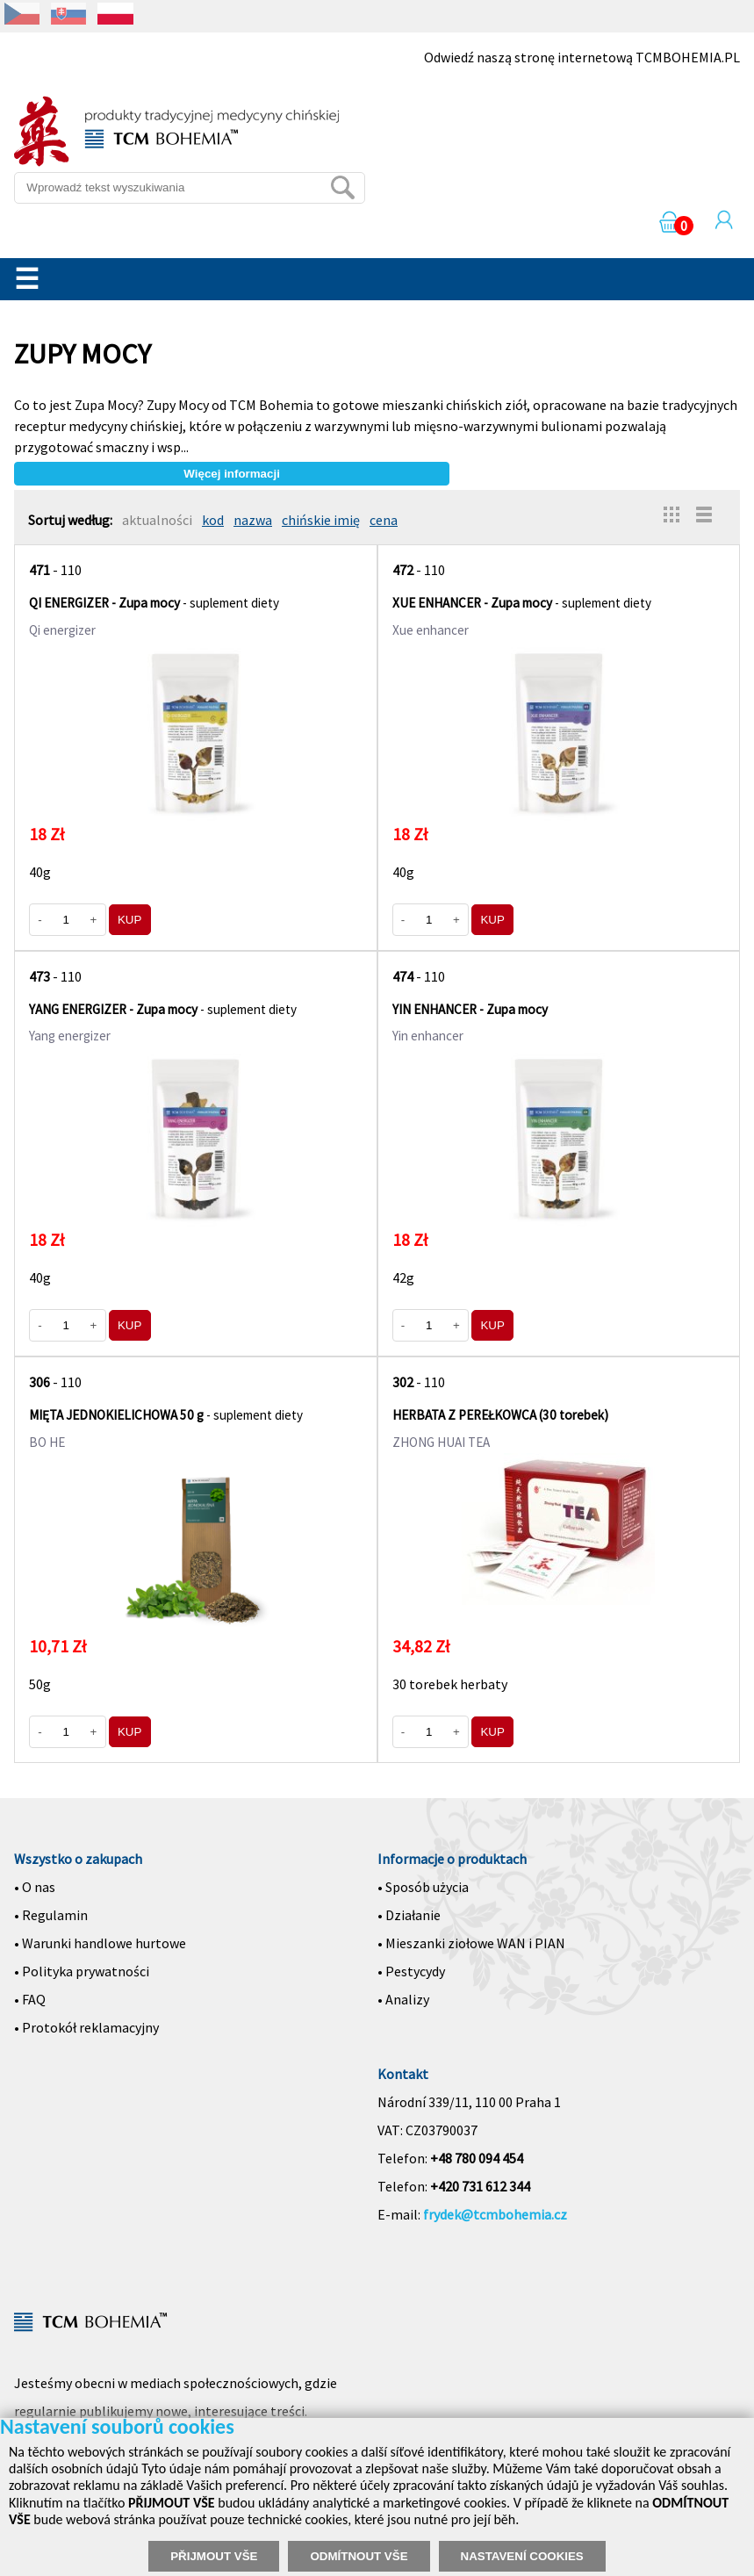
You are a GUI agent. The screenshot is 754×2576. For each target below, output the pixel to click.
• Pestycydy (411, 1971)
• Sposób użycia (423, 1887)
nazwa (252, 520)
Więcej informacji (231, 473)
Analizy (407, 1999)
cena (384, 520)
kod (213, 520)
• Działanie (409, 1915)
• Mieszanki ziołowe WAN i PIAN (471, 1943)
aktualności (157, 520)
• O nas (34, 1887)
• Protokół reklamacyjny (86, 2027)
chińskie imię (321, 520)
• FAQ (30, 1999)
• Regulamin (51, 1915)
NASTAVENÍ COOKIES (522, 2556)
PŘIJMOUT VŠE (213, 2556)
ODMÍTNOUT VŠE (358, 2556)
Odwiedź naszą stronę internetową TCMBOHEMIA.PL (582, 57)
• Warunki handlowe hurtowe (100, 1943)
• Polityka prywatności (81, 1971)
